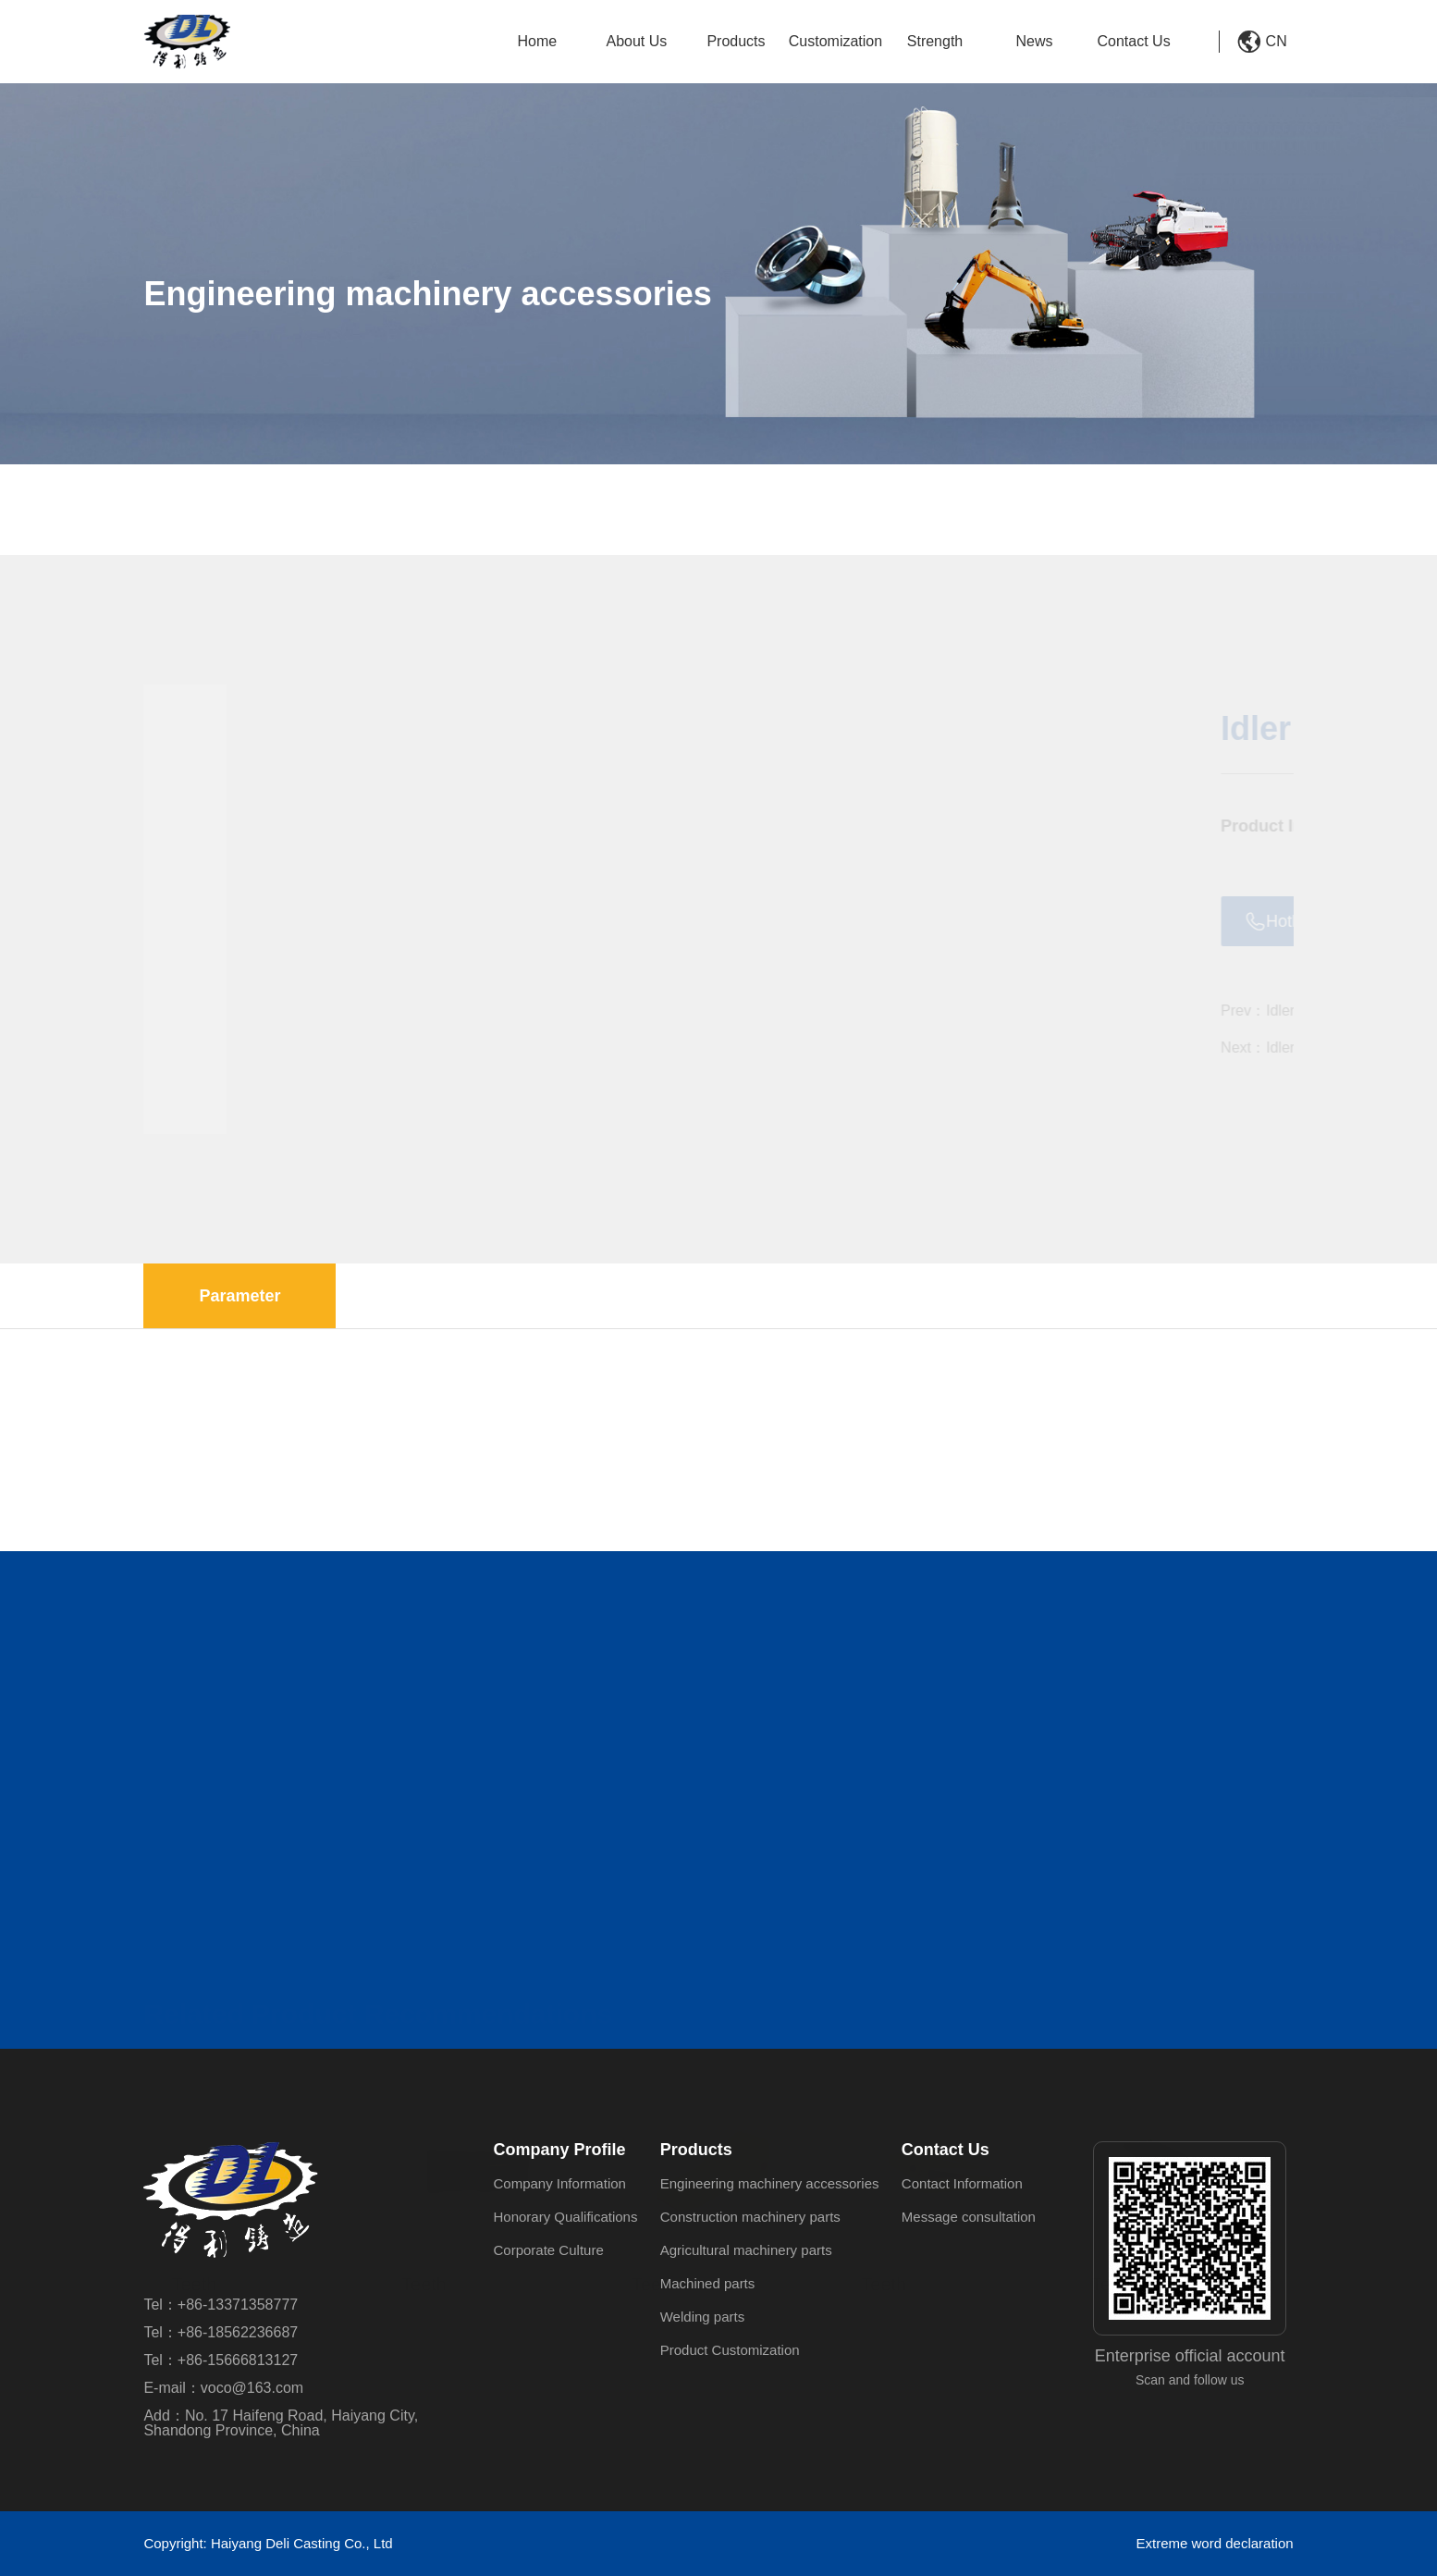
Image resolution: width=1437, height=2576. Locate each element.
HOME (194, 519)
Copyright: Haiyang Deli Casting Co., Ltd (267, 2543)
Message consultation (969, 2217)
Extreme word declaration (1215, 2543)
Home (538, 41)
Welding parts (702, 2316)
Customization (835, 41)
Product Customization (730, 2350)
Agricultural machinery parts (746, 2250)
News (1034, 41)
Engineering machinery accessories (454, 519)
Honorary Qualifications (566, 2217)
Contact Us (1134, 41)
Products (735, 41)
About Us (637, 41)
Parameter (239, 1296)
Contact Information (962, 2183)
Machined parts (707, 2283)
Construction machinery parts (750, 2217)
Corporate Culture (549, 2250)
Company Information (560, 2183)
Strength (935, 41)
